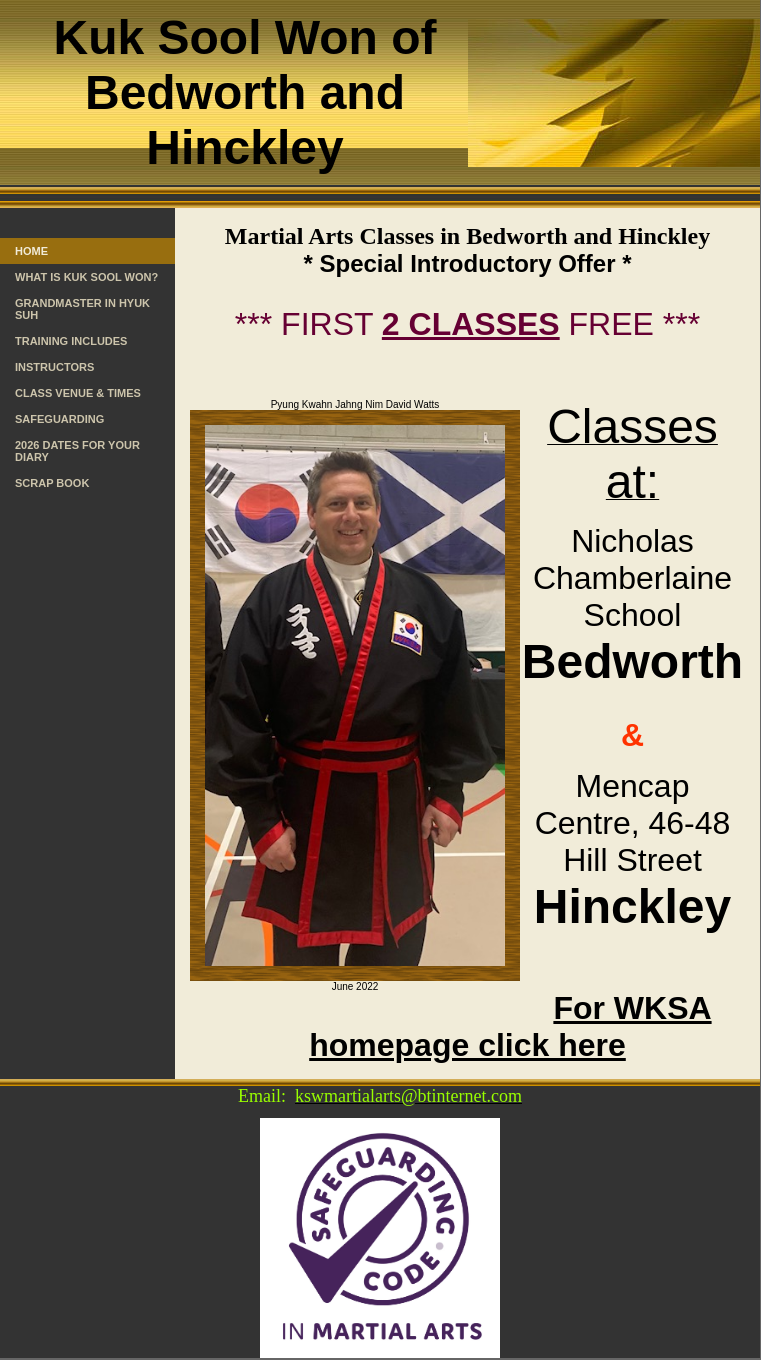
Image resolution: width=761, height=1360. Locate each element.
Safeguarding (59, 419)
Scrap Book (52, 483)
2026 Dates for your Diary (77, 451)
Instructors (54, 367)
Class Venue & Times (78, 393)
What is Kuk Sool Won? (86, 277)
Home (31, 251)
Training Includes (71, 341)
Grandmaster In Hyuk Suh (82, 309)
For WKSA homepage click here (510, 1026)
